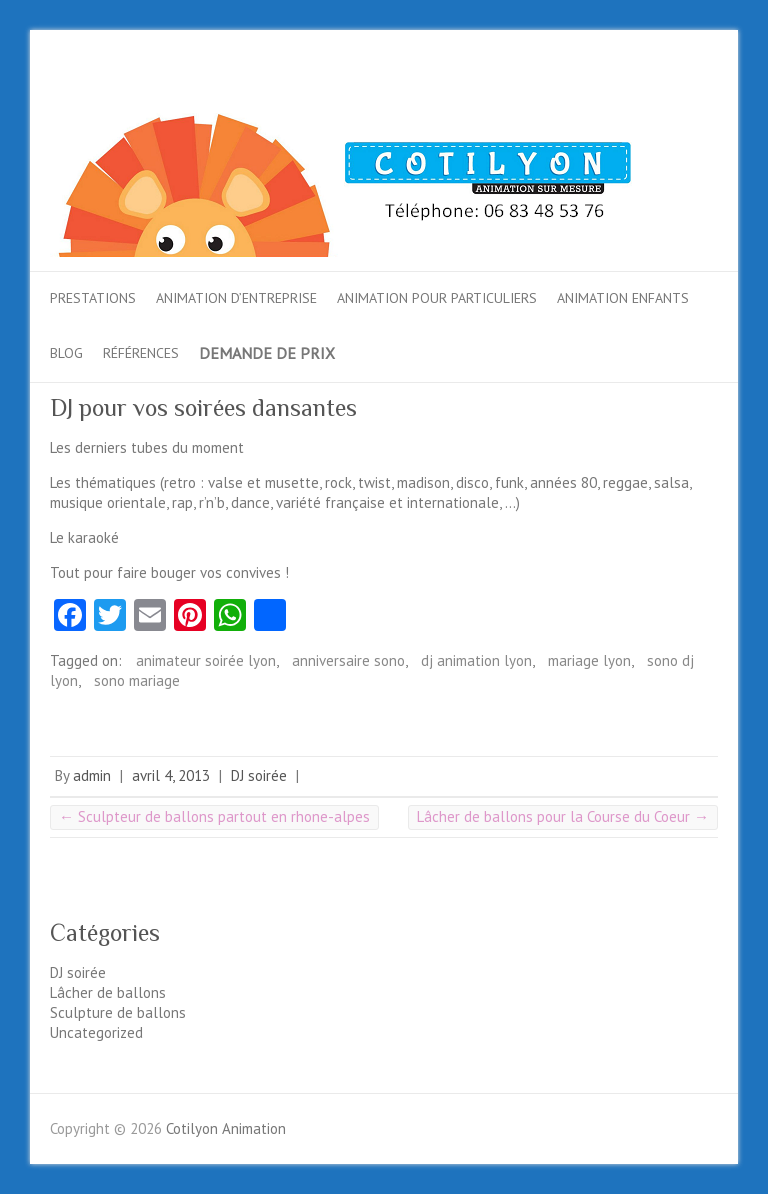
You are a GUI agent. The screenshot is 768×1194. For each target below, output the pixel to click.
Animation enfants (623, 298)
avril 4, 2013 (171, 775)
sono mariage (137, 680)
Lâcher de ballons (108, 992)
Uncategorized (96, 1032)
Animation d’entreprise (236, 298)
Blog (66, 353)
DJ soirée (259, 775)
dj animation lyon (476, 660)
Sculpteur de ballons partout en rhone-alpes (214, 816)
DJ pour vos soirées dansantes (203, 407)
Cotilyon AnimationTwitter (638, 88)
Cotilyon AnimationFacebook (608, 88)
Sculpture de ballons (118, 1012)
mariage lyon (589, 660)
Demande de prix (267, 353)
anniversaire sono (348, 660)
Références (141, 353)
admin (92, 775)
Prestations (93, 298)
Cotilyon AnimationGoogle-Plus (668, 88)
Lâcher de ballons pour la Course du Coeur (563, 816)
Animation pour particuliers (437, 298)
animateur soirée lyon (206, 660)
